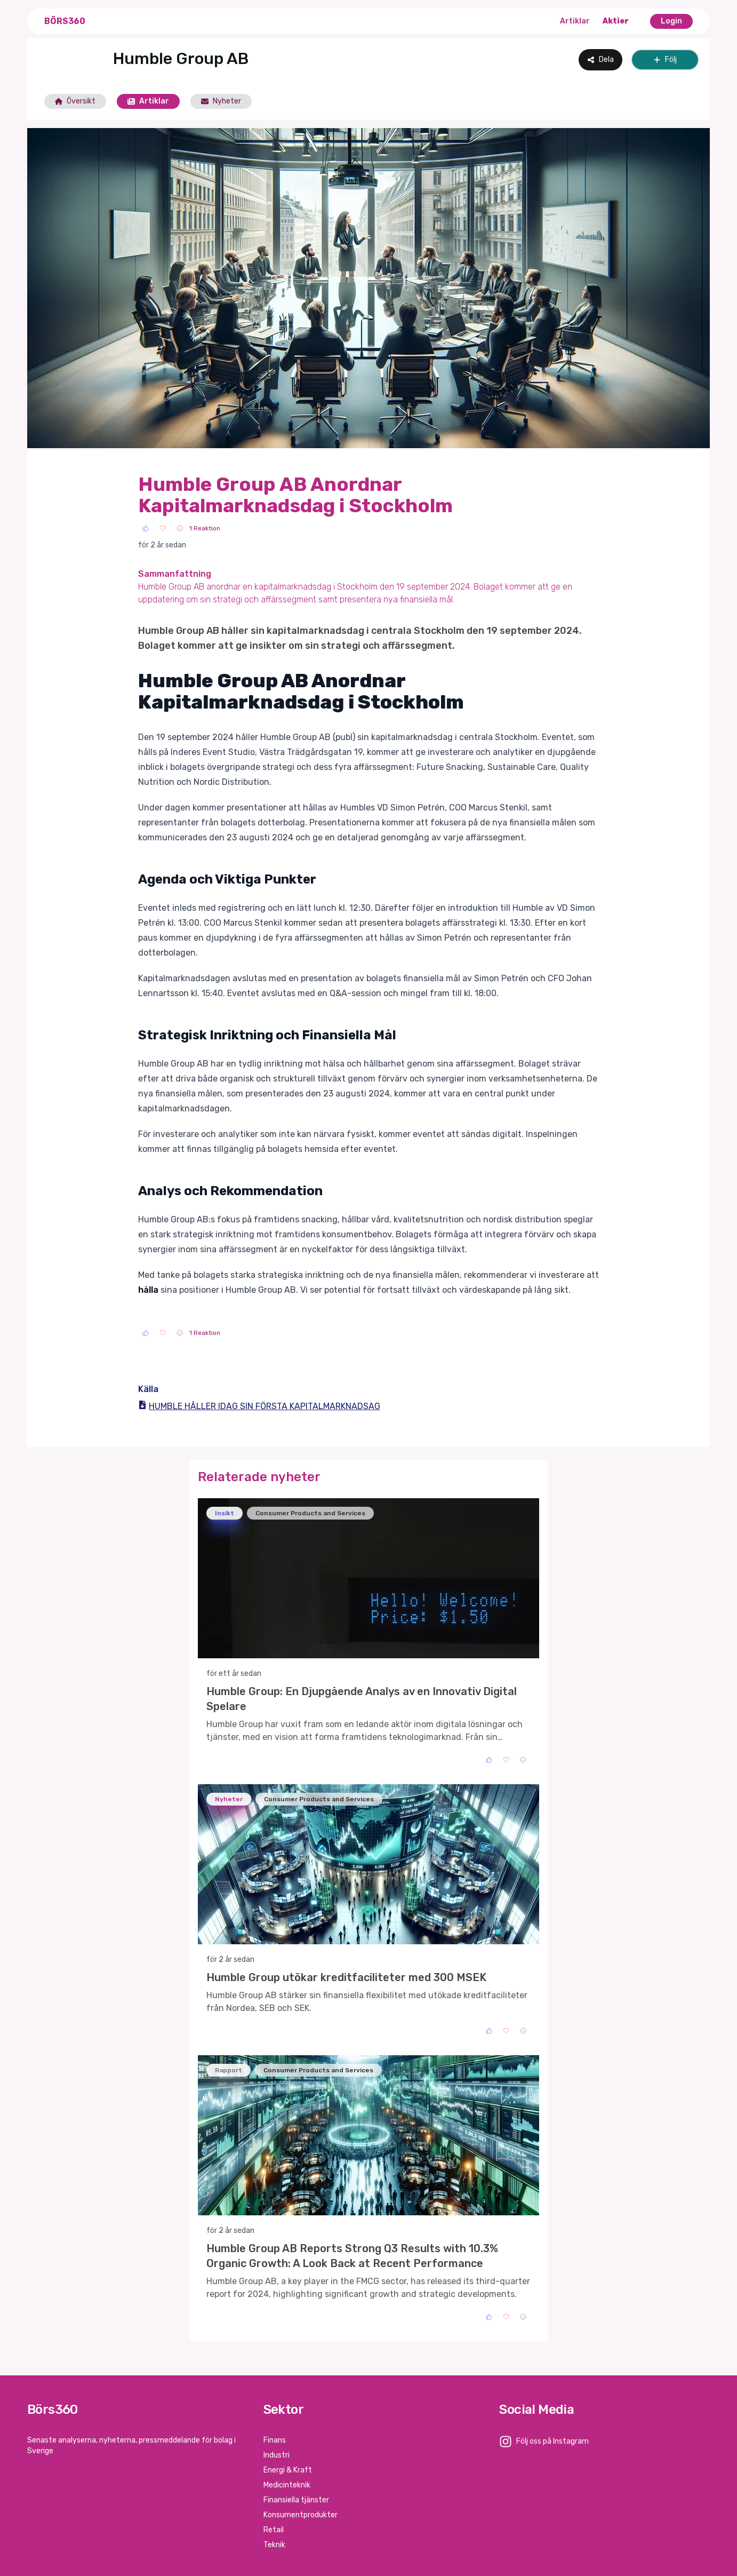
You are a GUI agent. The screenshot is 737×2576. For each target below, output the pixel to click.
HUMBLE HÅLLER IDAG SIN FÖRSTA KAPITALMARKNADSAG (259, 1406)
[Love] (162, 528)
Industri (276, 2455)
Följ (665, 59)
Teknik (274, 2544)
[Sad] (179, 528)
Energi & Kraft (287, 2470)
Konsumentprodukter (300, 2514)
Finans (274, 2440)
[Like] (145, 528)
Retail (273, 2529)
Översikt (75, 101)
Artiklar (575, 21)
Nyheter (221, 101)
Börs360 (64, 21)
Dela (600, 59)
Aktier (616, 21)
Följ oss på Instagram (552, 2441)
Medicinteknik (286, 2485)
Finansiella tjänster (296, 2500)
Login (671, 21)
